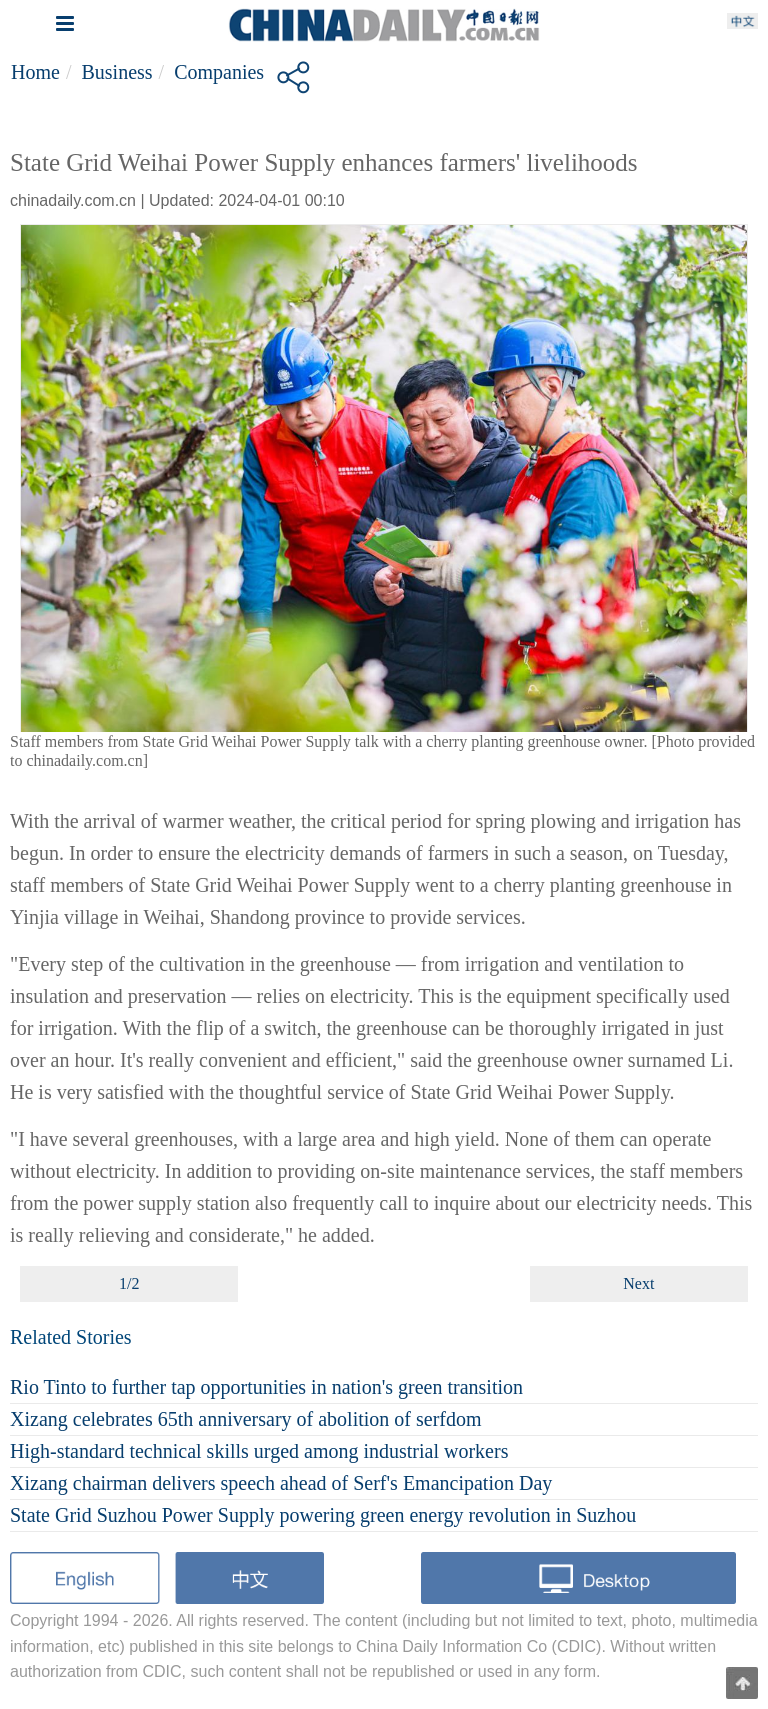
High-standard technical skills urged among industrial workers (259, 1451)
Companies (219, 72)
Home (35, 72)
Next (638, 1283)
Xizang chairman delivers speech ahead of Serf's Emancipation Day (281, 1483)
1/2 (129, 1283)
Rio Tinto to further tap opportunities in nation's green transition (266, 1387)
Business (116, 72)
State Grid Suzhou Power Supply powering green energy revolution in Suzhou (323, 1515)
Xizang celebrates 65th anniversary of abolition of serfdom (246, 1419)
